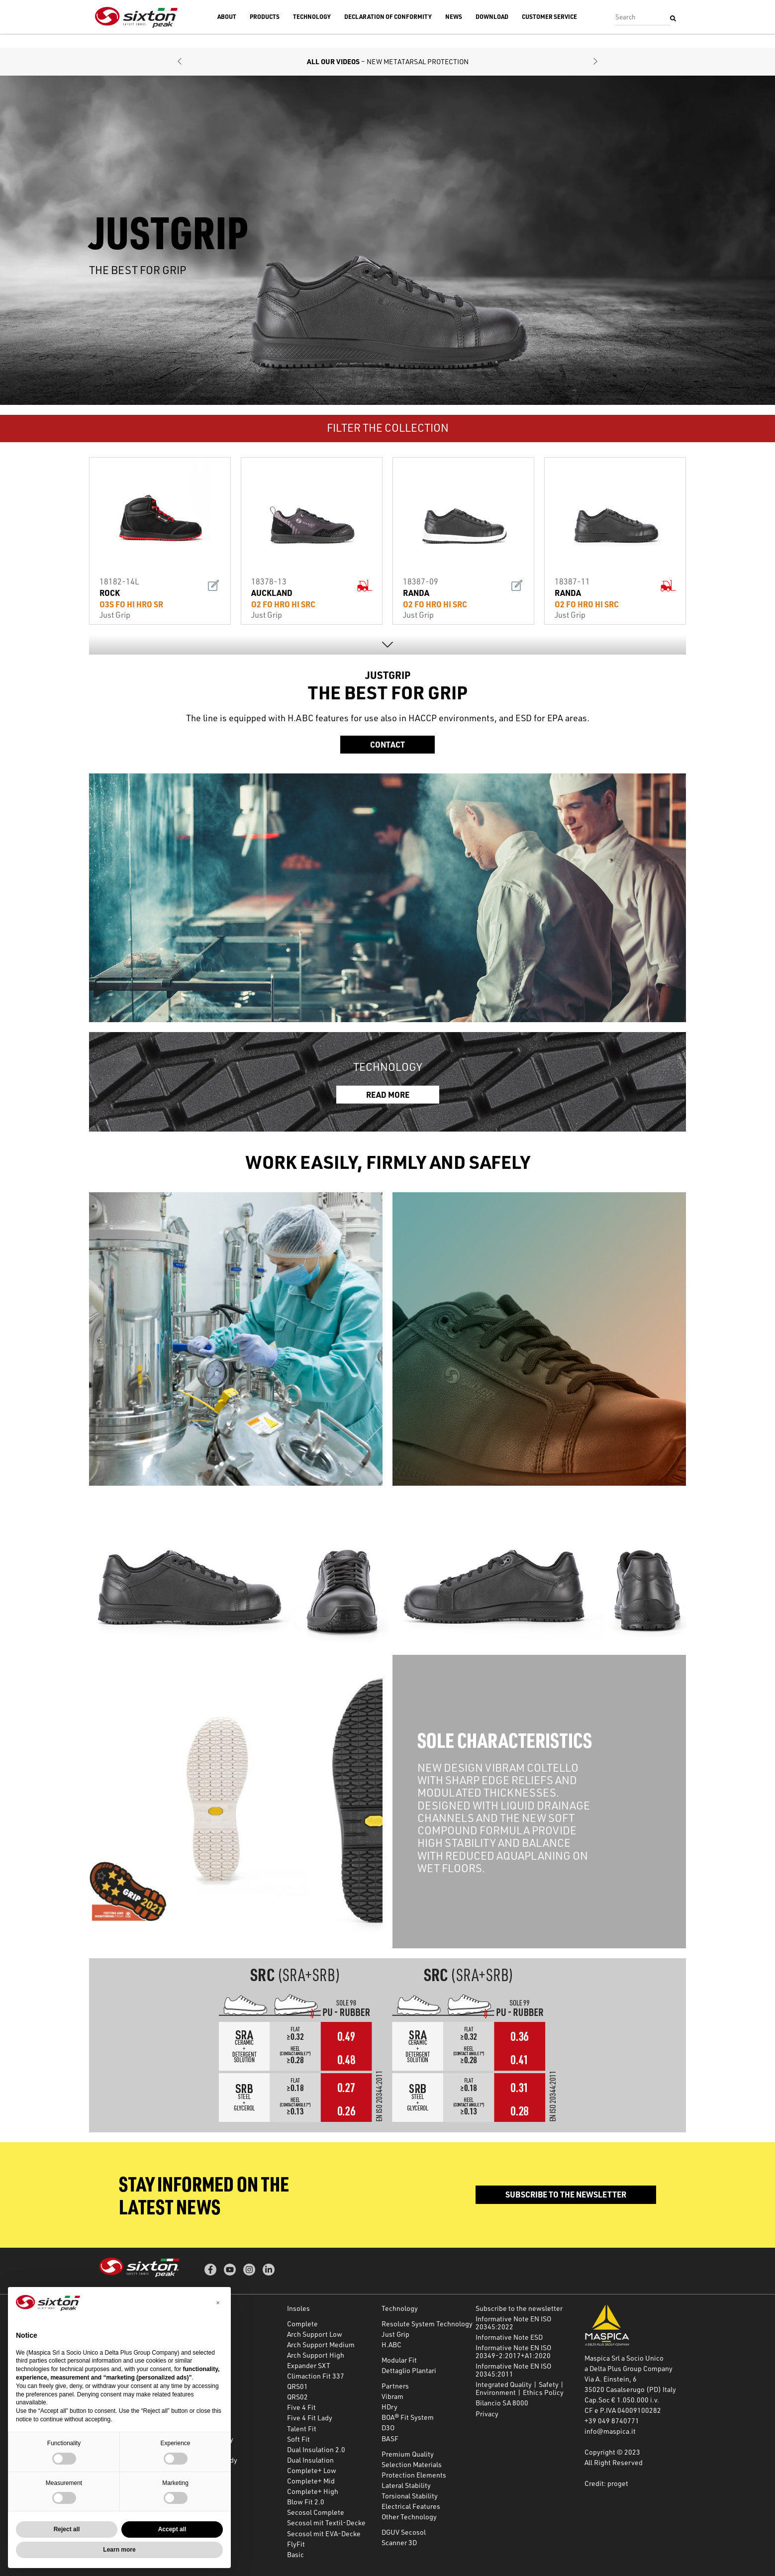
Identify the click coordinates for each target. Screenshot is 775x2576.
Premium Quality (408, 2454)
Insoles (298, 2308)
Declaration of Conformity (388, 30)
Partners (395, 2385)
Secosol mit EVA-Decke (324, 2533)
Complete (302, 2323)
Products (265, 30)
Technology (312, 30)
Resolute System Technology (427, 2323)
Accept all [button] (172, 2529)
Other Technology (409, 2516)
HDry (389, 2406)
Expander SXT (308, 2365)
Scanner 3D (399, 2542)
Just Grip (395, 2334)
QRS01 (297, 2386)
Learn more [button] (119, 2549)
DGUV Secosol (404, 2532)
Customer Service (549, 30)
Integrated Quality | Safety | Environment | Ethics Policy (520, 2388)
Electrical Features (411, 2506)
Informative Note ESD (509, 2337)
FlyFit (296, 2544)
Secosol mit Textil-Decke (326, 2522)
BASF (390, 2438)
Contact (387, 744)
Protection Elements (414, 2475)
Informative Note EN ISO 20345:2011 (513, 2370)
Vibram (392, 2396)
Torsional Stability (410, 2495)
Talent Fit (301, 2428)
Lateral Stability (406, 2485)
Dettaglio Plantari (409, 2370)
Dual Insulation (310, 2460)
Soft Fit (298, 2439)
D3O (388, 2427)
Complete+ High (312, 2491)
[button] (180, 62)
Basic (295, 2554)
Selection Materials (412, 2464)
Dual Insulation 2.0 (316, 2449)
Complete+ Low (311, 2470)
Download (492, 30)
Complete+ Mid (311, 2480)
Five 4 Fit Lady (309, 2417)
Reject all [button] (67, 2529)
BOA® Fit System (408, 2417)
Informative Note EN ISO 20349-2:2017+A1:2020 (513, 2351)
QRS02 (297, 2396)
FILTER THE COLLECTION (388, 427)
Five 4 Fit (301, 2407)
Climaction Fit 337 (315, 2376)
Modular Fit (399, 2360)
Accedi (646, 7)
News (453, 30)
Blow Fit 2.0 (305, 2501)
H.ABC (391, 2344)
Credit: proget (606, 2483)
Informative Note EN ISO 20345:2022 (513, 2322)
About (226, 30)
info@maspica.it (610, 2431)
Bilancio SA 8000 (502, 2402)
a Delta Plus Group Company (628, 2368)
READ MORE (387, 1094)
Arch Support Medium (321, 2344)
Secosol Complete (315, 2512)
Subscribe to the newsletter (587, 7)
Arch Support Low (314, 2334)
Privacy (487, 2413)
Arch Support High (315, 2355)
